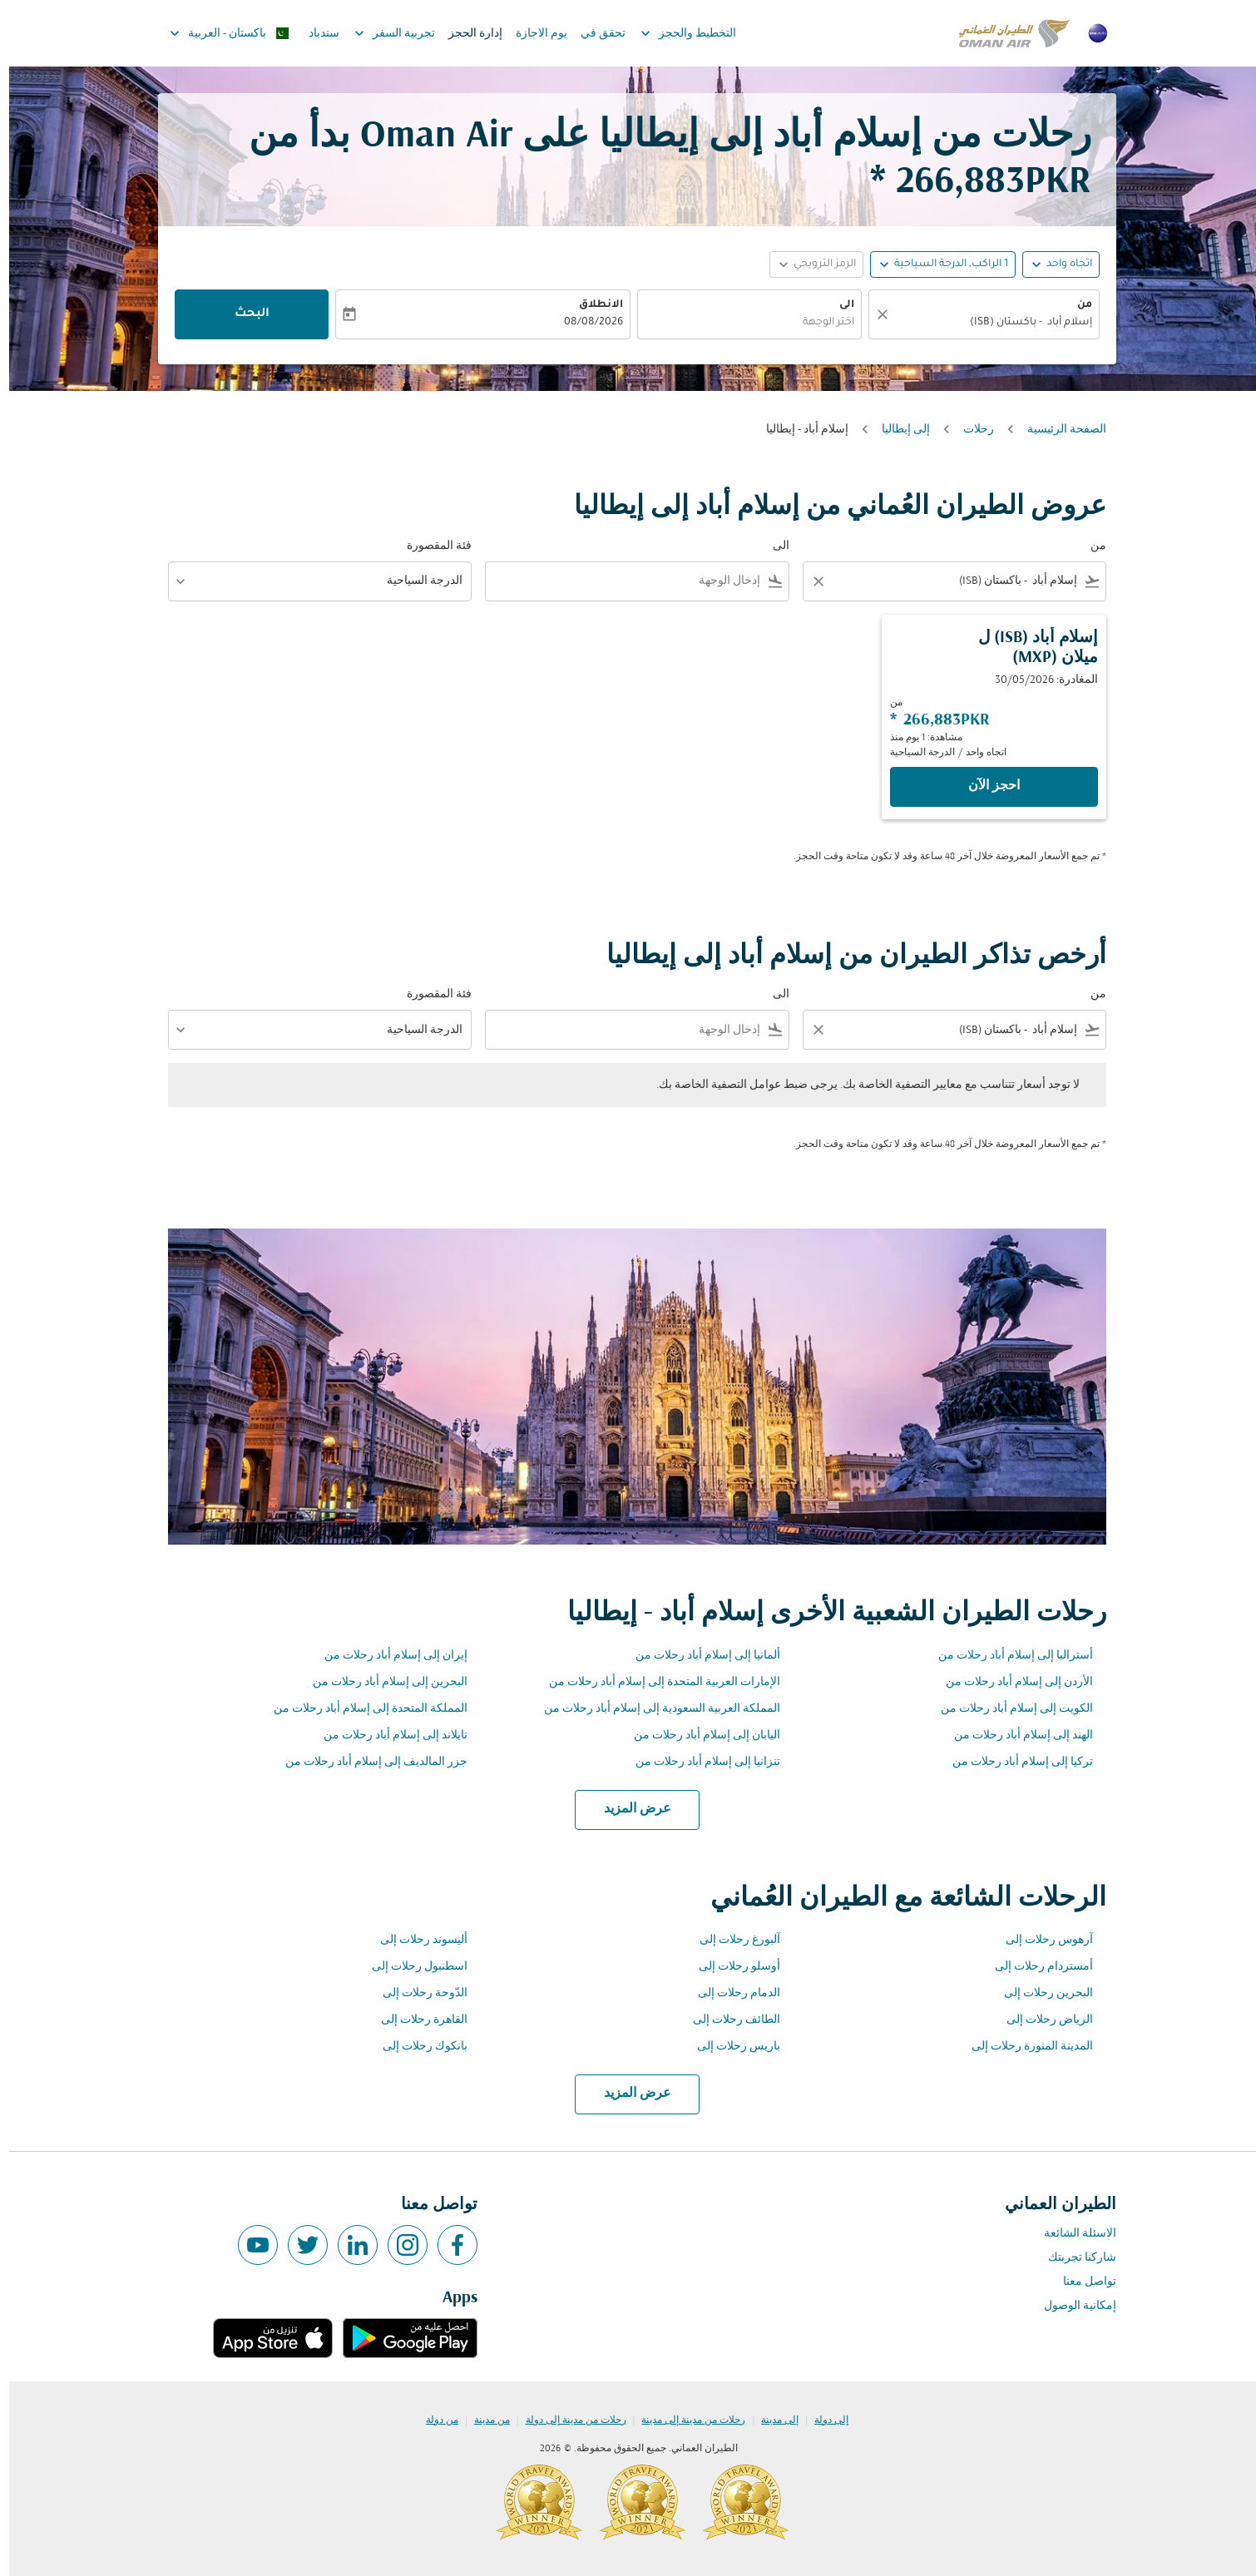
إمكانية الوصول (1071, 2306)
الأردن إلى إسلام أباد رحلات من (1010, 1682)
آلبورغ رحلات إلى (730, 1940)
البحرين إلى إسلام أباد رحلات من (381, 1682)
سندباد (314, 33)
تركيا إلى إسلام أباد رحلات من (1013, 1762)
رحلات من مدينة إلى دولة (567, 2420)
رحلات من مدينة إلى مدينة (684, 2420)
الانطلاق (592, 305)
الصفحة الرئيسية (1057, 429)
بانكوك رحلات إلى (415, 2046)
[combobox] (983, 323)
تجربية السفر (381, 33)
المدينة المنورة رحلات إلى (1023, 2046)
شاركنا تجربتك (1073, 2258)
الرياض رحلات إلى (1040, 2020)
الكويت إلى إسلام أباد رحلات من (1008, 1709)
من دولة (433, 2420)
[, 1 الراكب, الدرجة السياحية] (942, 265)
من (1075, 305)
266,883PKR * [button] (971, 182)
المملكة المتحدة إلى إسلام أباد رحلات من (361, 1709)
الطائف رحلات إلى (727, 2020)
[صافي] (871, 314)
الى (837, 305)
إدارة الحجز (466, 33)
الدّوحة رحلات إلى (415, 1993)
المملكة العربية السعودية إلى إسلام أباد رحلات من (653, 1709)
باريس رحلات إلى (729, 2046)
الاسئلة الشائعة (1071, 2233)
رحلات (969, 429)
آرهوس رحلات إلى (1040, 1940)
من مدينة (483, 2420)
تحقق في (593, 33)
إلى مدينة (770, 2420)
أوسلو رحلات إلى (730, 1966)
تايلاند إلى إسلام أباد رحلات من (386, 1735)
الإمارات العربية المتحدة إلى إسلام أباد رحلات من (655, 1682)
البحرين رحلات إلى (1039, 1993)
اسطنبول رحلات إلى (410, 1966)
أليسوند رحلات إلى (414, 1940)
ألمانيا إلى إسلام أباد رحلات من (698, 1655)
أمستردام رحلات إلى (1035, 1966)
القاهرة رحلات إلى (415, 2020)
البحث (242, 314)
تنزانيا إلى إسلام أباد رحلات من (698, 1762)
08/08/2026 (584, 323)
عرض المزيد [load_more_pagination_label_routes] (628, 1809)
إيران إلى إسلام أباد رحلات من (386, 1655)
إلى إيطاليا (897, 429)
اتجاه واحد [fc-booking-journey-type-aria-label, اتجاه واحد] (1060, 264)
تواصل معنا (1080, 2282)
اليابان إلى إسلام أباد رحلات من (698, 1735)
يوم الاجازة (532, 33)
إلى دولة (822, 2420)
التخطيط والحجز (675, 33)
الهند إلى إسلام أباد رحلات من (1014, 1735)
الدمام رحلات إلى (730, 1993)
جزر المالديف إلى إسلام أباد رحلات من (367, 1762)
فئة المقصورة (430, 546)
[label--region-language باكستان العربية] (219, 33)
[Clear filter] (808, 581)
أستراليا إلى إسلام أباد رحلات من (1006, 1655)
